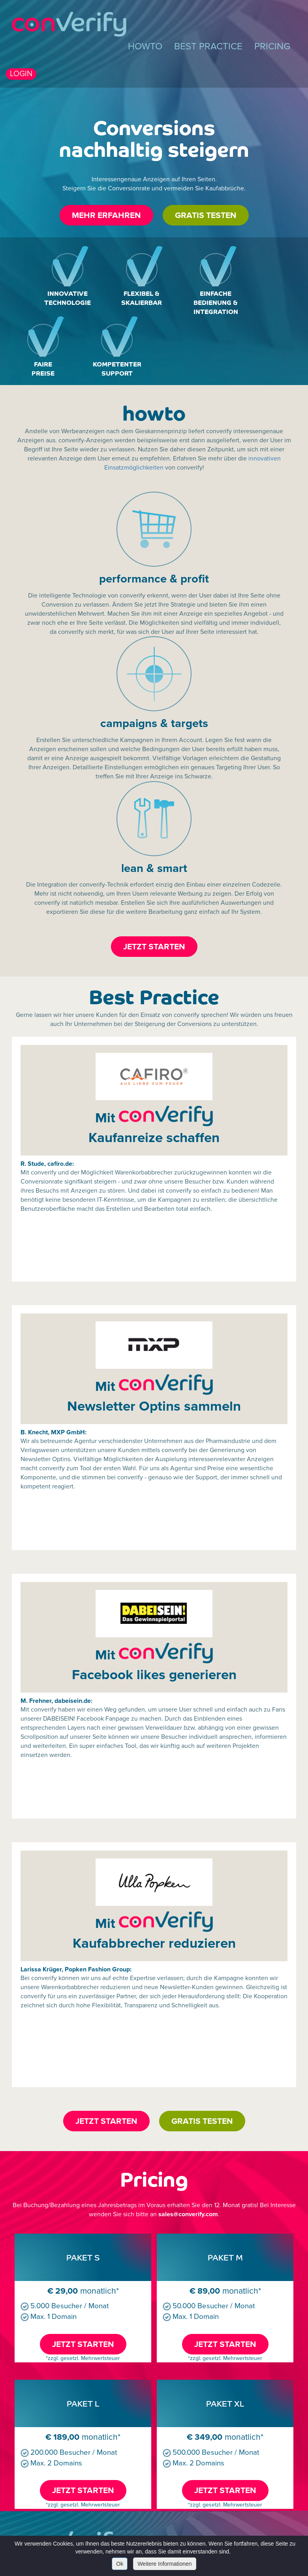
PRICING (272, 46)
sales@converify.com (188, 2214)
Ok (119, 2564)
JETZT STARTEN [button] (154, 946)
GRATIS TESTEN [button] (206, 215)
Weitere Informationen (164, 2564)
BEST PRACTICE (208, 46)
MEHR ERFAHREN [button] (106, 215)
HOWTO (145, 46)
